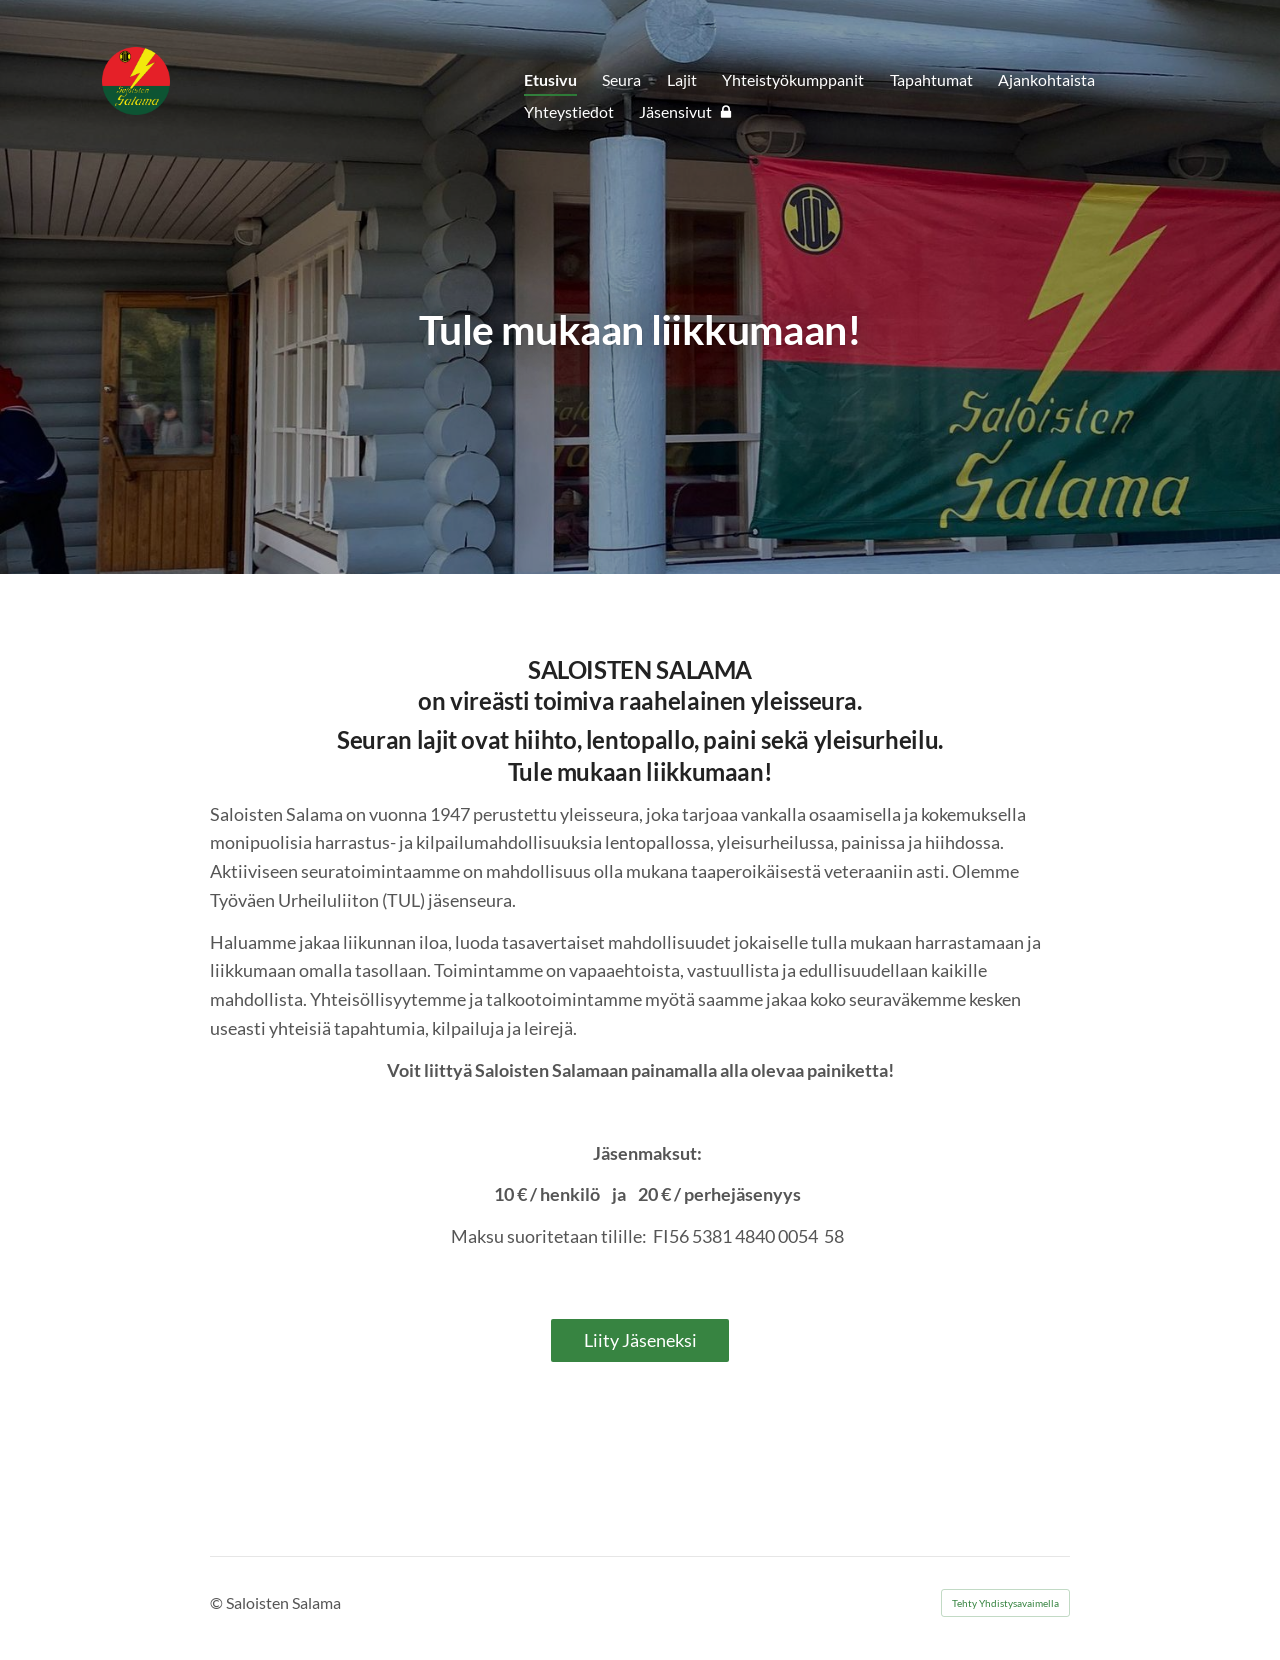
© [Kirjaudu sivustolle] (218, 1602)
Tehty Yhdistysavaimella (1005, 1603)
